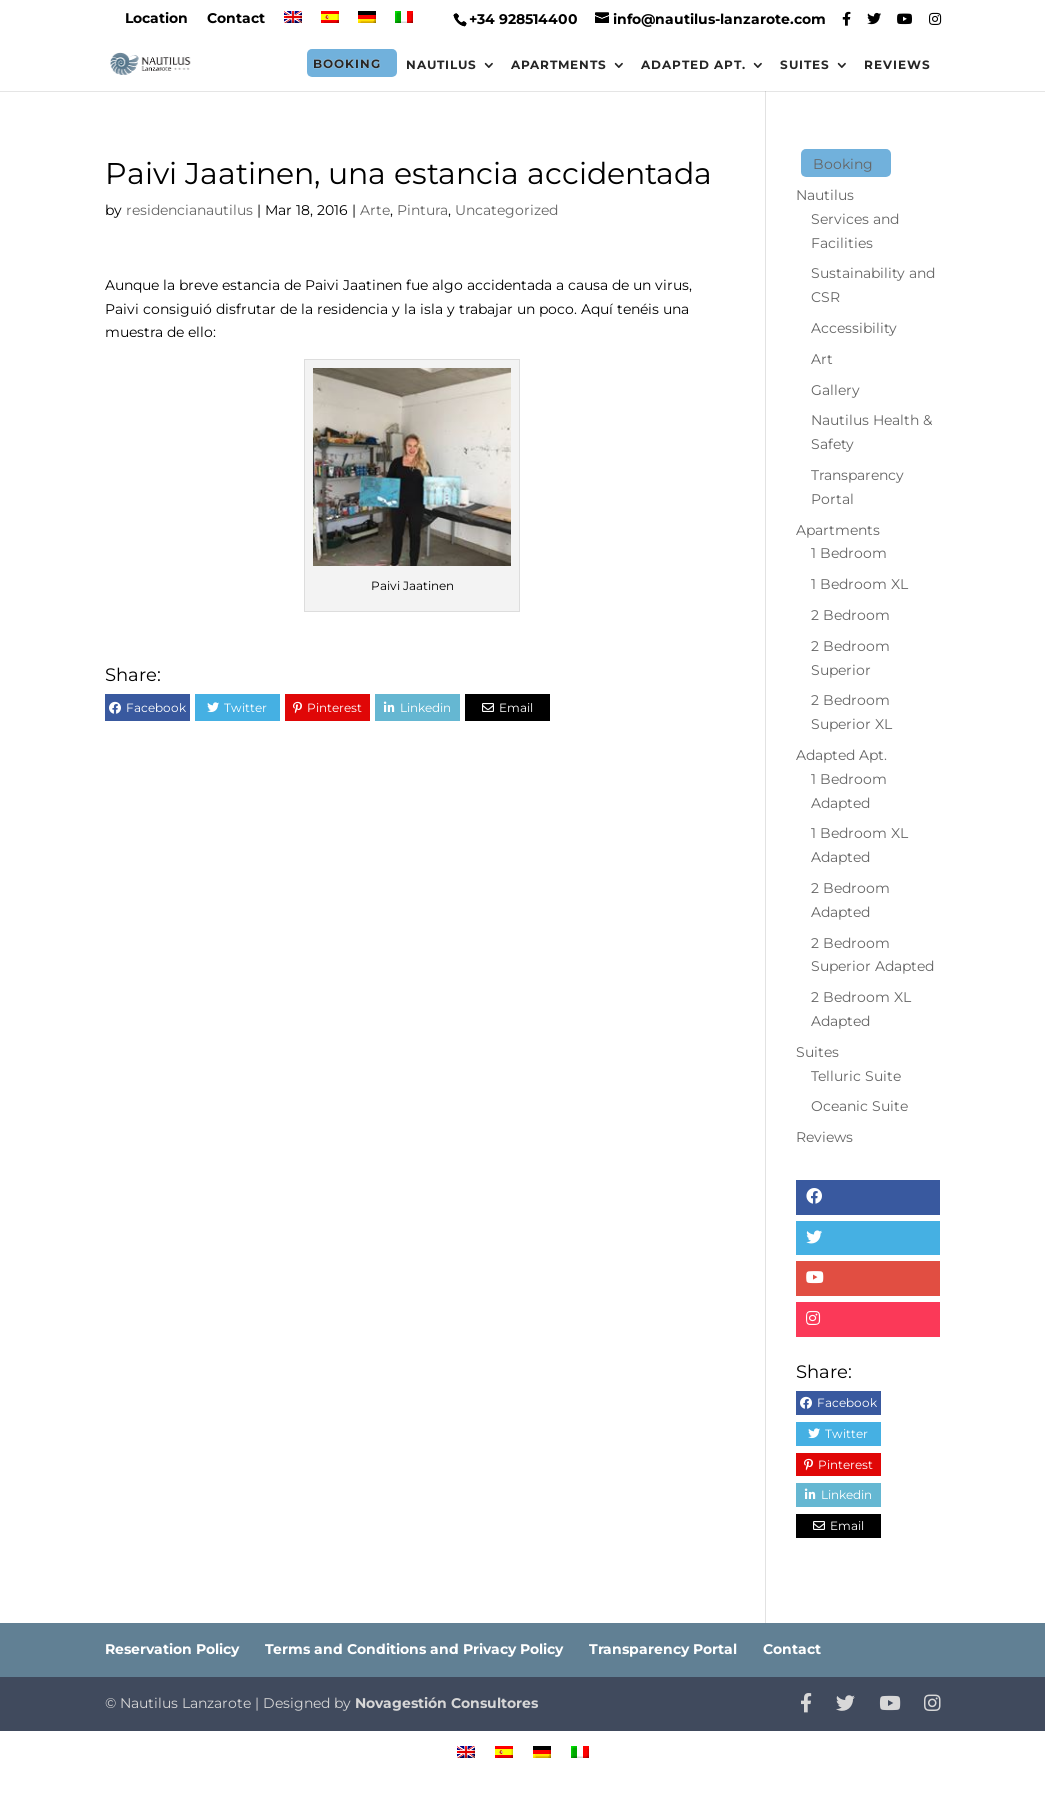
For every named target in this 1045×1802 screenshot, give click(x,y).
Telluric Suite (856, 1076)
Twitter (245, 707)
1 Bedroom (849, 553)
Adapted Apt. (693, 65)
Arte (375, 210)
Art (822, 359)
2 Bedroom (850, 615)
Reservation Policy (172, 1649)
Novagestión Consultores (446, 1703)
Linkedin (425, 707)
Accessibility (854, 328)
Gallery (835, 390)
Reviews (897, 65)
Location (156, 19)
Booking (347, 63)
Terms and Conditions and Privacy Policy (414, 1649)
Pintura (422, 210)
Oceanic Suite (859, 1106)
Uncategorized (506, 210)
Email (516, 707)
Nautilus (441, 65)
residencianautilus (189, 210)
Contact (236, 19)
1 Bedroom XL (859, 584)
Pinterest (334, 707)
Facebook (156, 707)
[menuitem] (293, 23)
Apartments (559, 65)
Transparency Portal (663, 1649)
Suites (805, 65)
